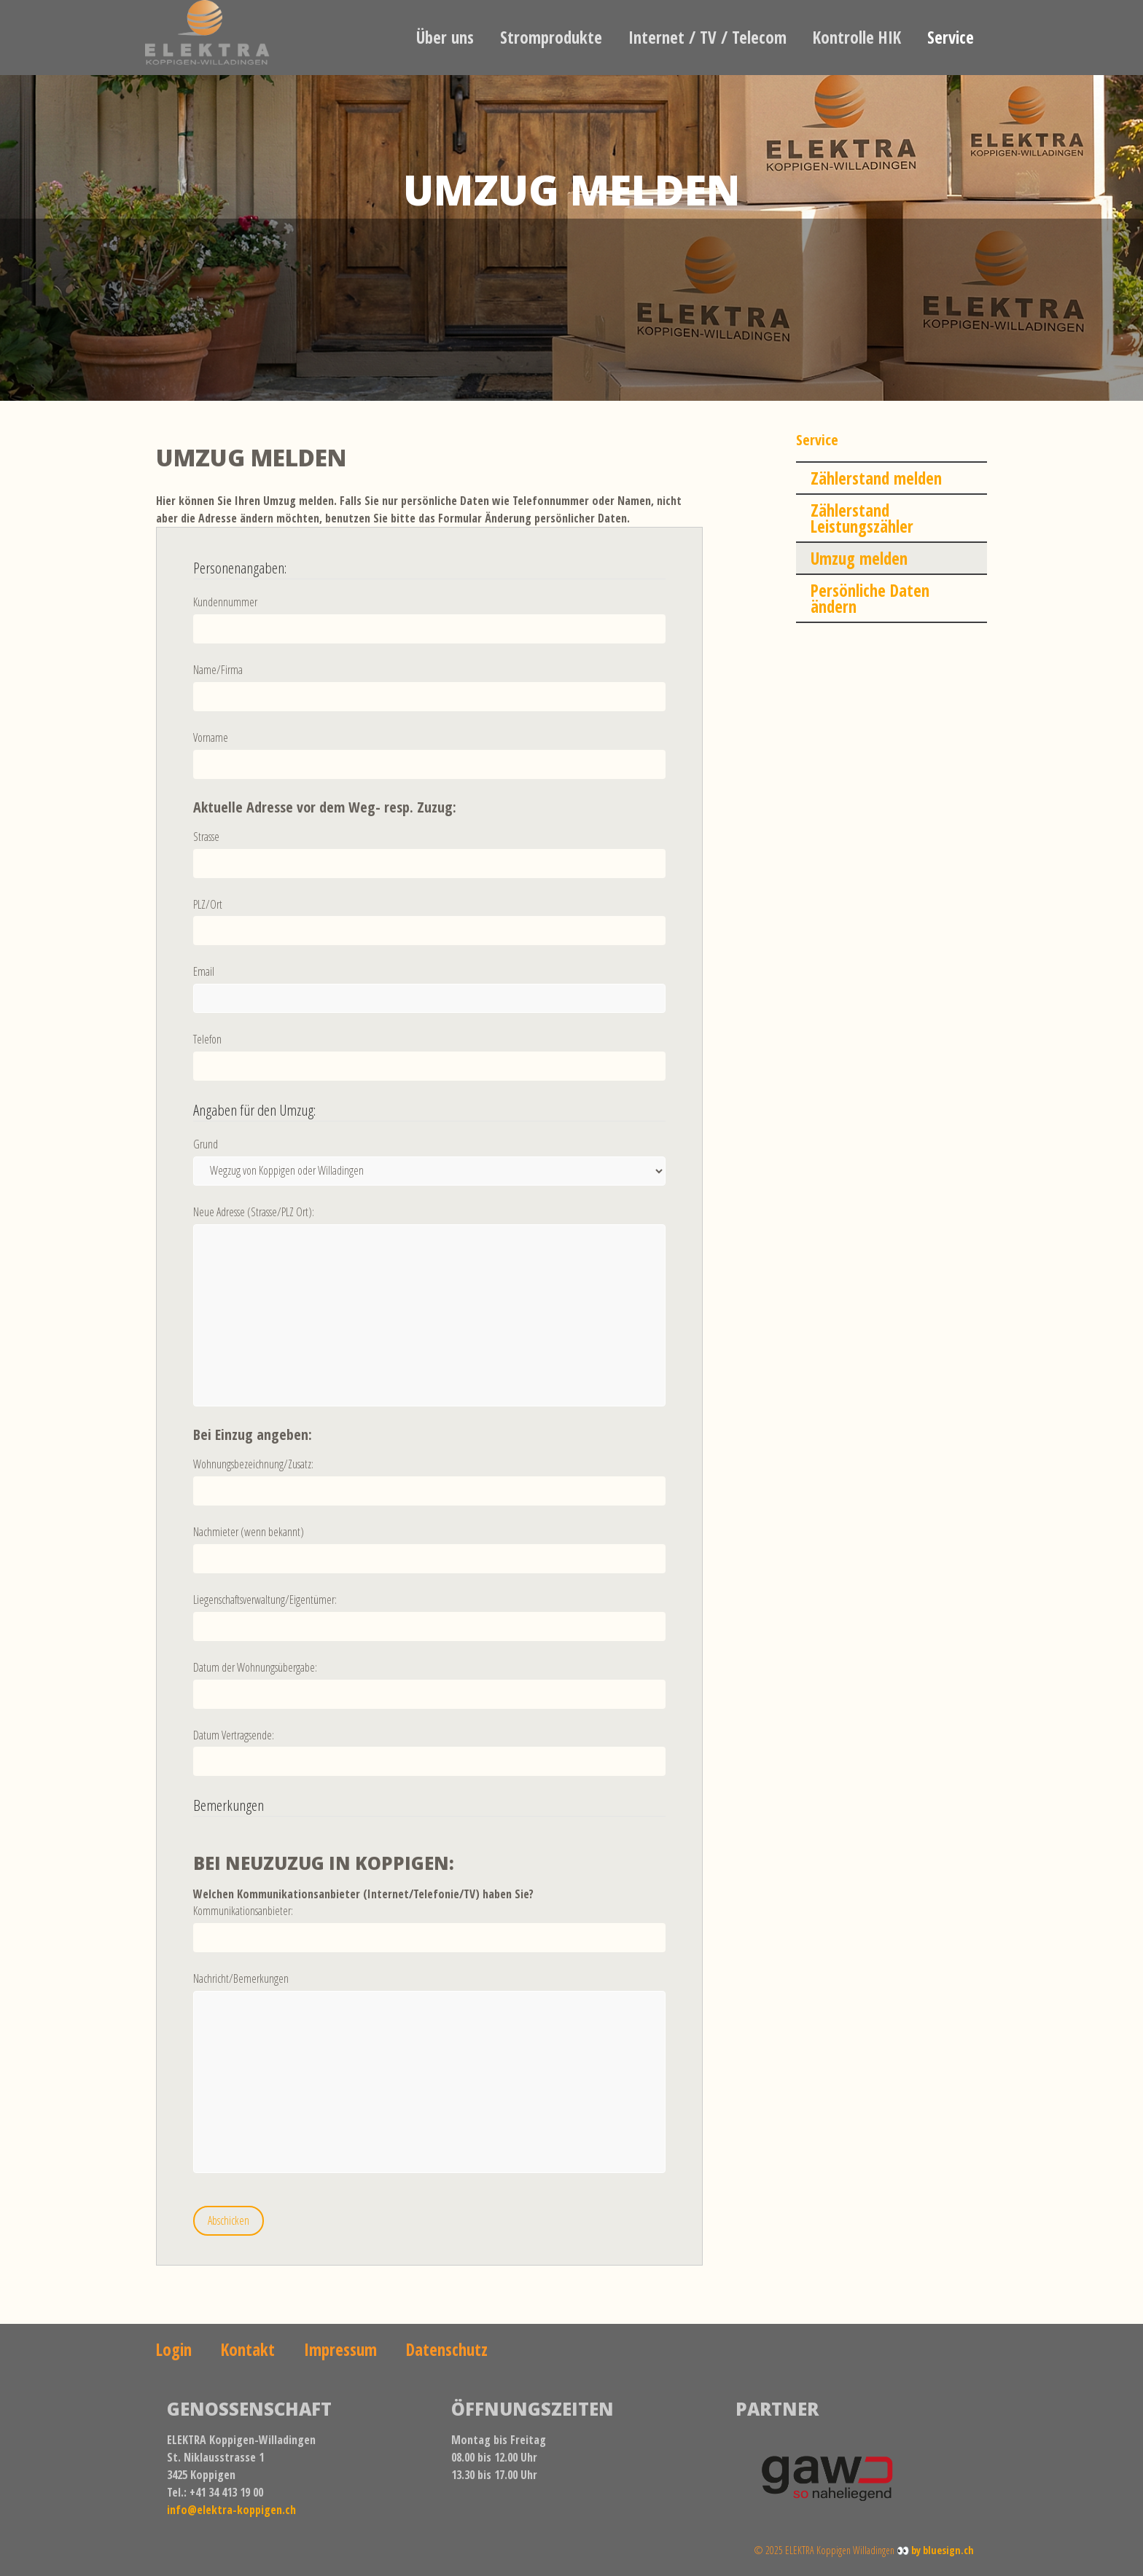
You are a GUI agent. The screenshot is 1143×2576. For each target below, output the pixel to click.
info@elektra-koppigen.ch (231, 2510)
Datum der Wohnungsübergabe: (255, 1667)
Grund (205, 1144)
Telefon (207, 1039)
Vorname (210, 737)
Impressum (340, 2349)
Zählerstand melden (876, 478)
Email (203, 971)
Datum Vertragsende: (233, 1735)
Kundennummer (225, 602)
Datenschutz (447, 2349)
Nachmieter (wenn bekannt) (248, 1532)
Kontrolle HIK (857, 37)
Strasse (206, 837)
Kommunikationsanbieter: (243, 1911)
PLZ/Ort (207, 904)
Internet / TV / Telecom (707, 37)
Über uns (445, 37)
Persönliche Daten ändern (870, 598)
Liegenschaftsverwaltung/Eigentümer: (265, 1600)
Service (950, 37)
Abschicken (228, 2220)
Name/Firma (218, 670)
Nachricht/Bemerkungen (241, 1978)
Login (174, 2349)
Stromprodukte (551, 37)
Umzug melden (859, 558)
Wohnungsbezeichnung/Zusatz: (253, 1464)
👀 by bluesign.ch (935, 2550)
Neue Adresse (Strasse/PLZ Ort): (253, 1212)
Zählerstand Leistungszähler (862, 518)
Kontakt (248, 2349)
